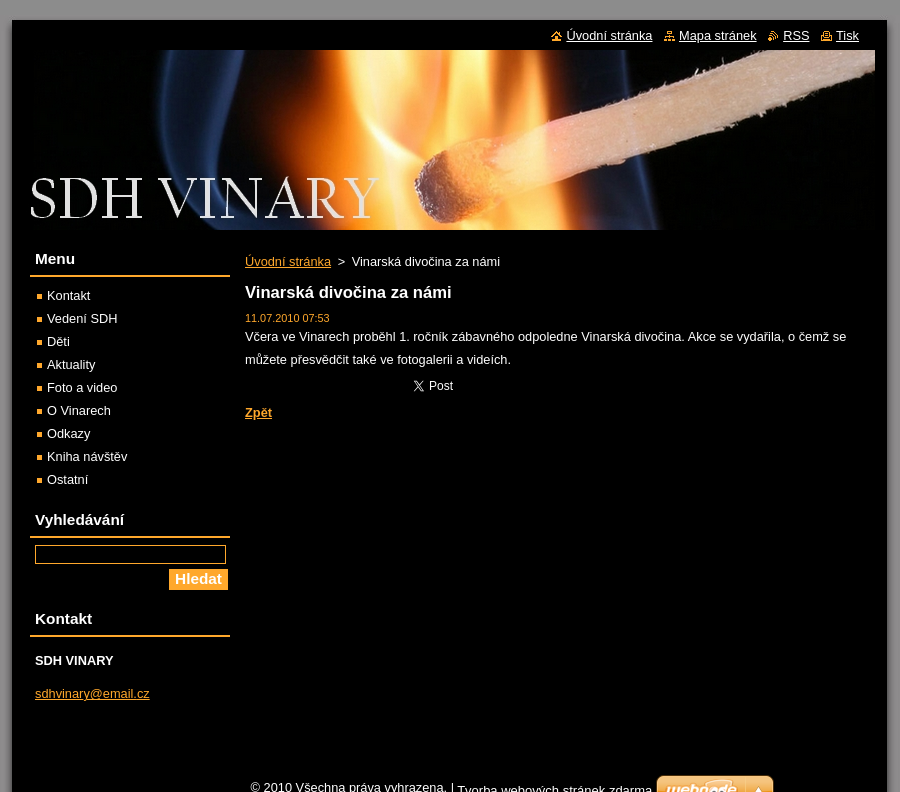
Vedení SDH (82, 318)
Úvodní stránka (288, 261)
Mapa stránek (718, 35)
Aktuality (71, 364)
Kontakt (68, 295)
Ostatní (67, 479)
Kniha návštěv (87, 456)
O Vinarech (79, 410)
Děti (58, 341)
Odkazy (68, 433)
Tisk (847, 35)
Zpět (258, 412)
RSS (796, 35)
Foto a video (82, 387)
